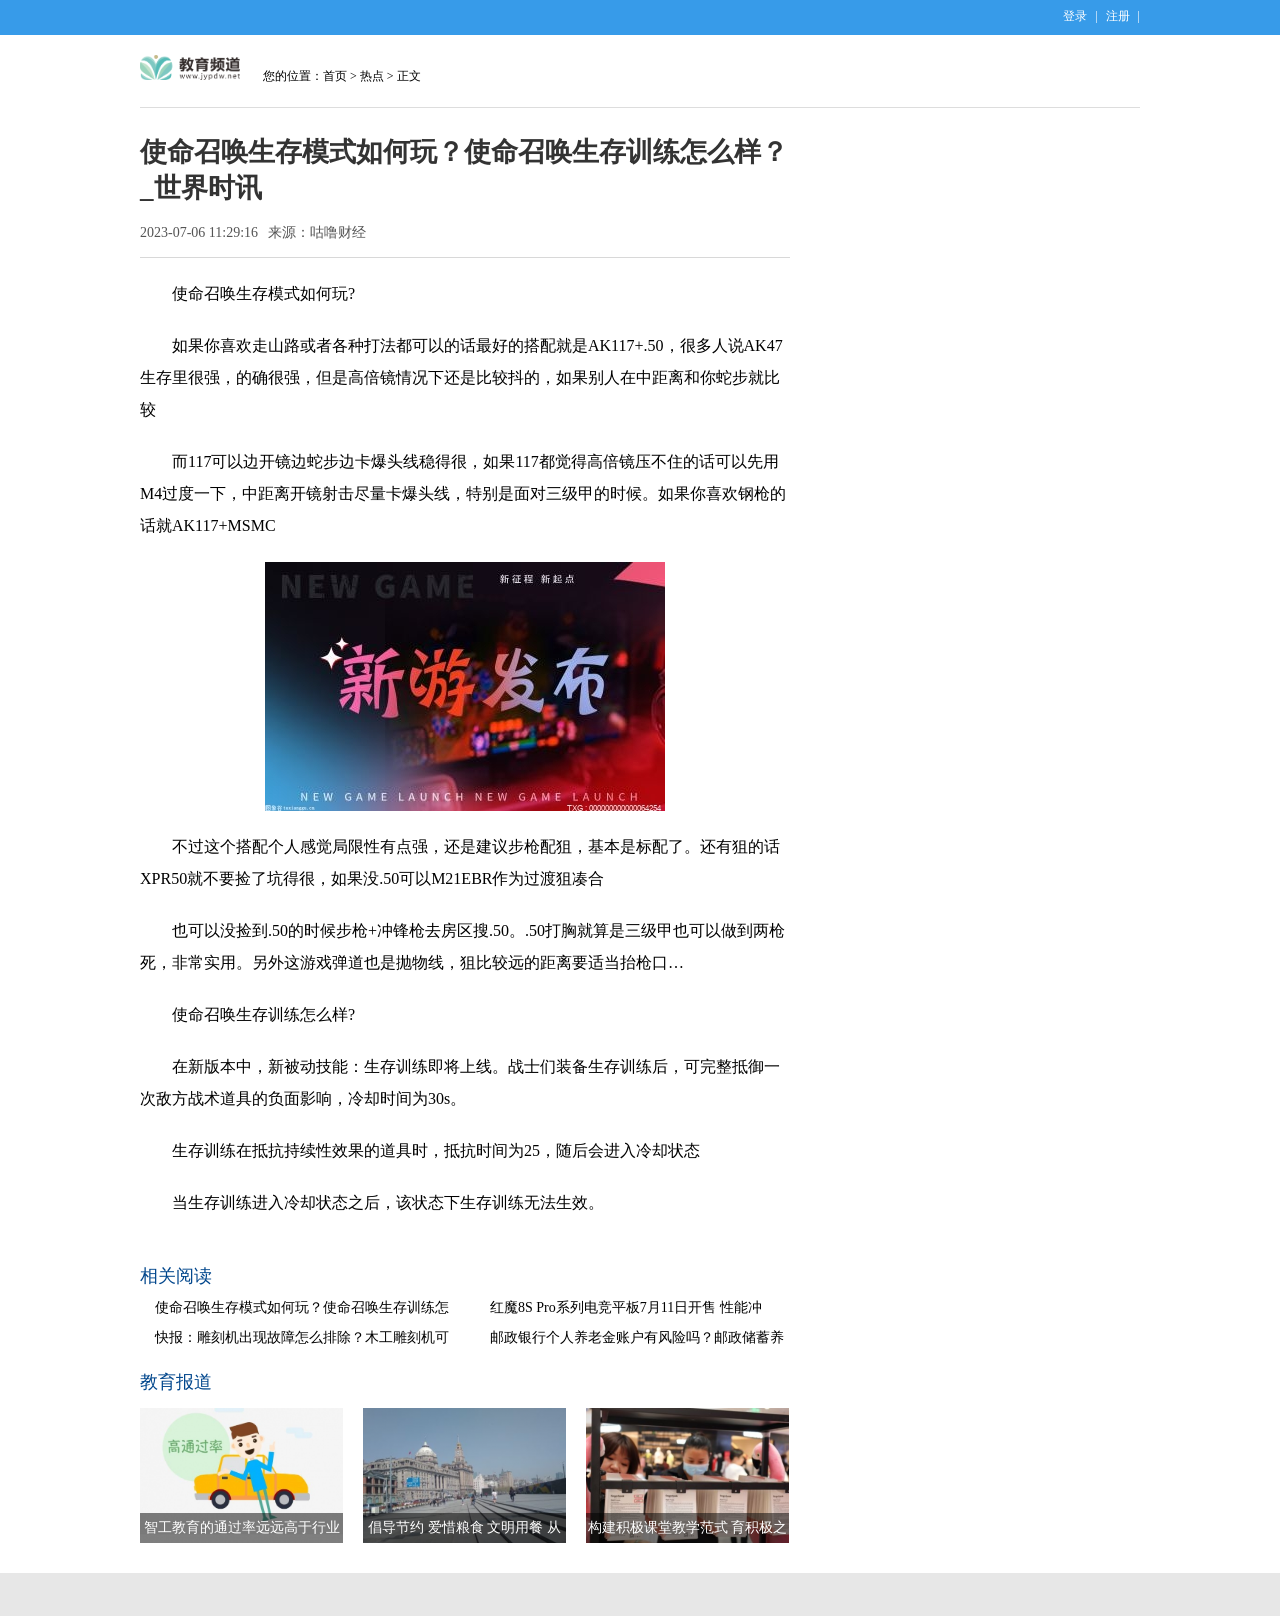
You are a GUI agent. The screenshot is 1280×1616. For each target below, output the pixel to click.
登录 (1075, 16)
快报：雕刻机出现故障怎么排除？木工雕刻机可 (302, 1337)
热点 (372, 76)
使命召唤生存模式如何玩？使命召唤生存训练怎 (302, 1307)
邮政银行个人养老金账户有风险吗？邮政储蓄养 (637, 1337)
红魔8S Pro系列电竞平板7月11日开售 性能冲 (626, 1307)
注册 (1118, 16)
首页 (335, 76)
